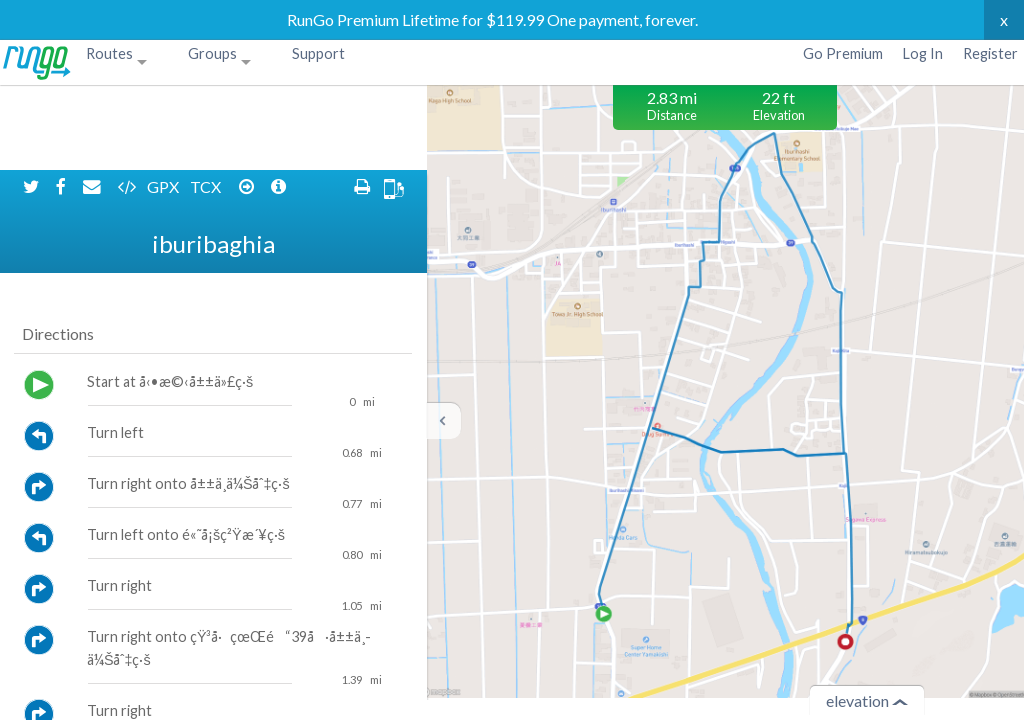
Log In (923, 53)
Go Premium (843, 53)
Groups (212, 53)
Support (318, 53)
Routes (109, 53)
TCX (207, 101)
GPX (164, 101)
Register (990, 53)
